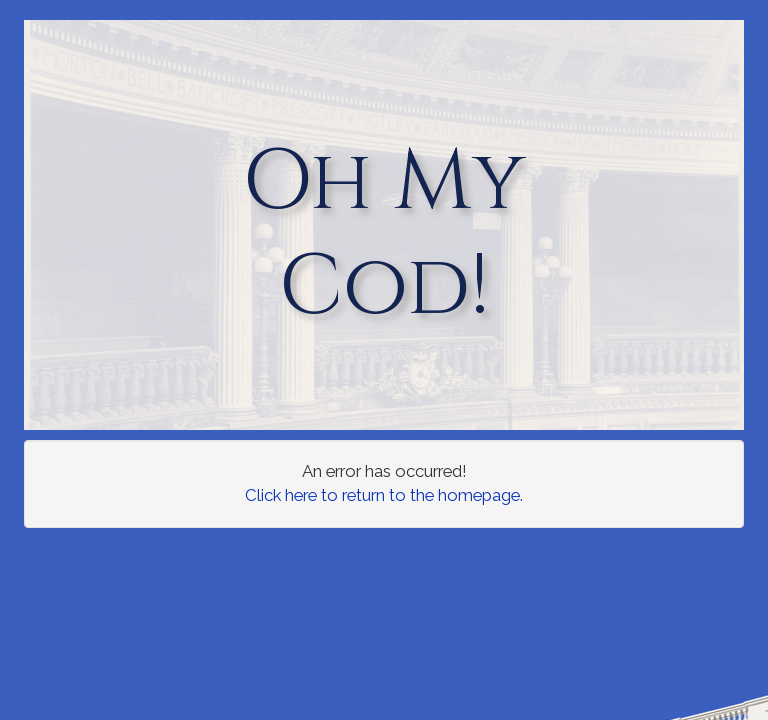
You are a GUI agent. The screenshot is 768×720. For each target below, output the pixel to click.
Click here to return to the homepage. (384, 495)
